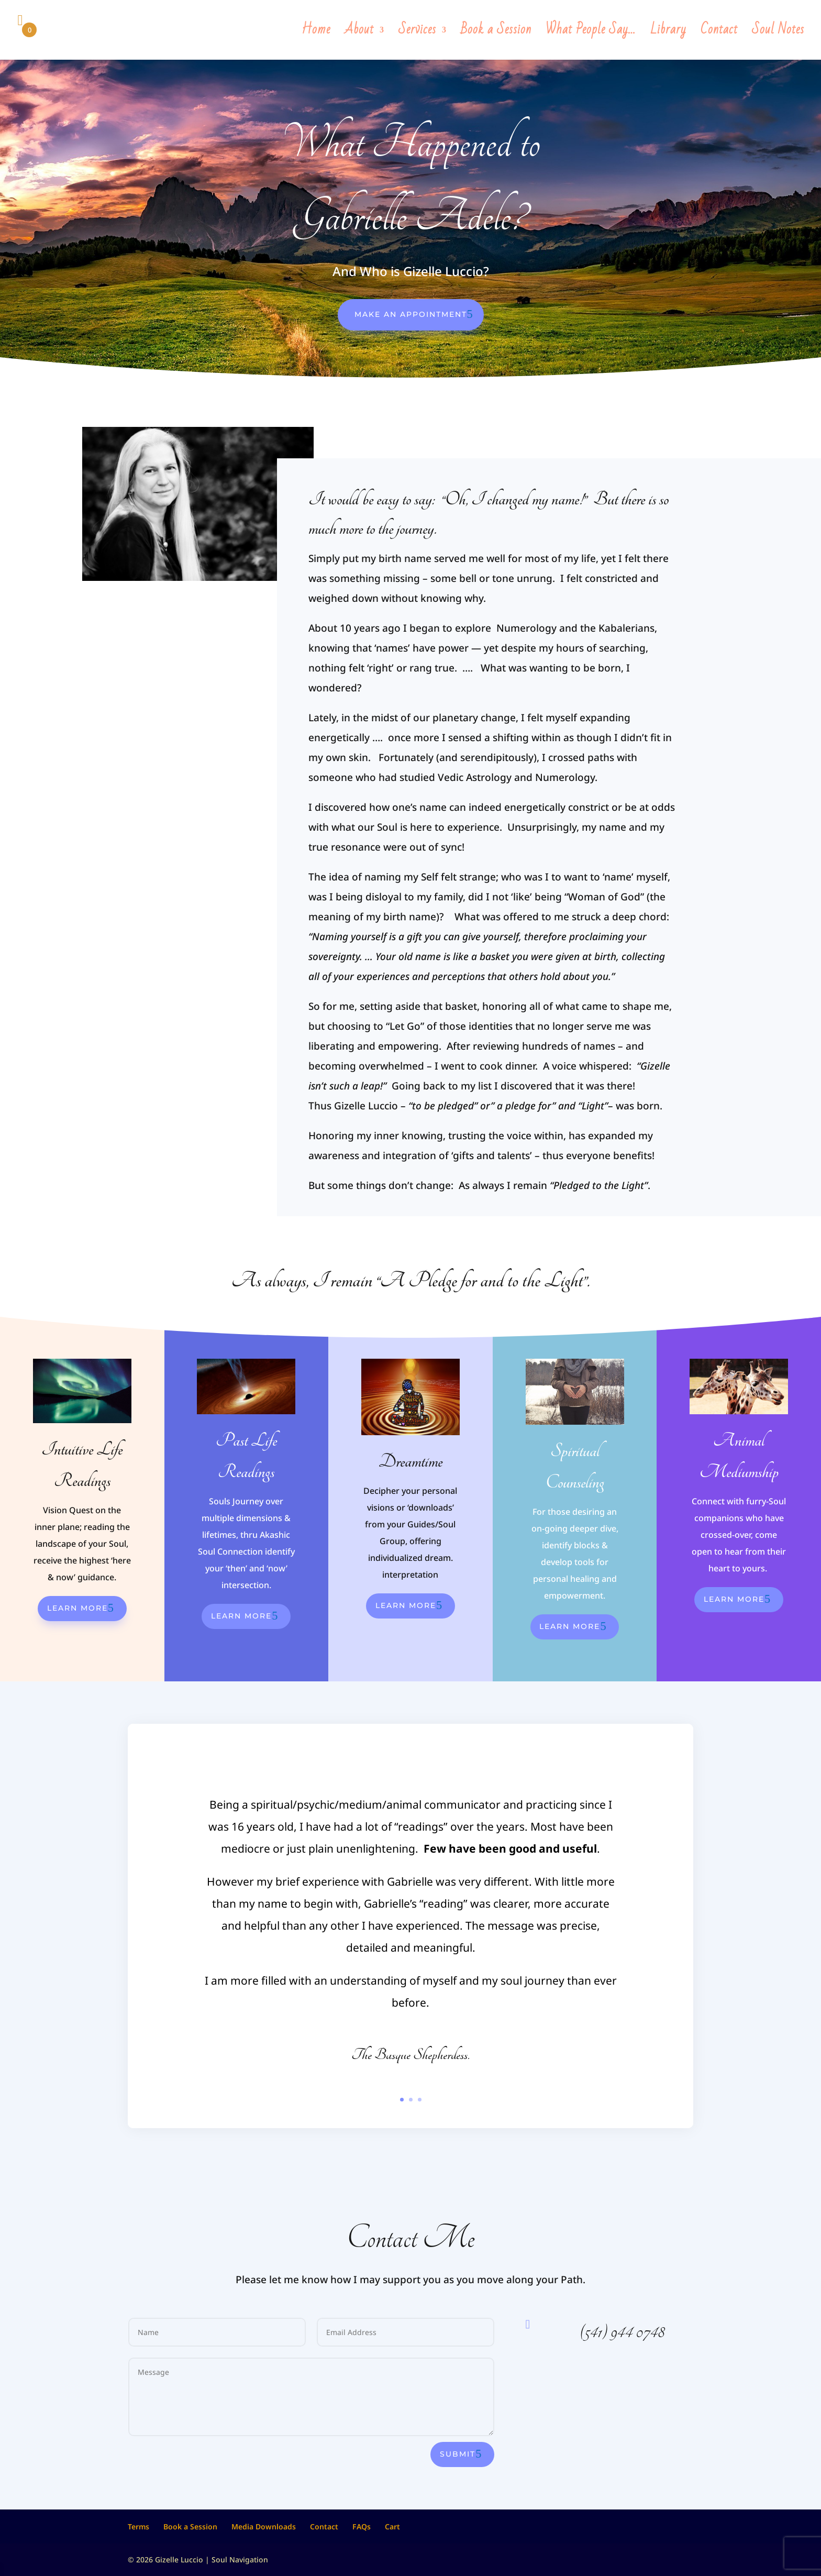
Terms (138, 2526)
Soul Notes (778, 33)
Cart (392, 2526)
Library (668, 33)
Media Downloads (263, 2526)
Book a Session (496, 33)
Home (316, 33)
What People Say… (591, 33)
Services (417, 33)
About (359, 33)
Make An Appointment (410, 314)
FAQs (361, 2526)
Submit (457, 2454)
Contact (719, 33)
